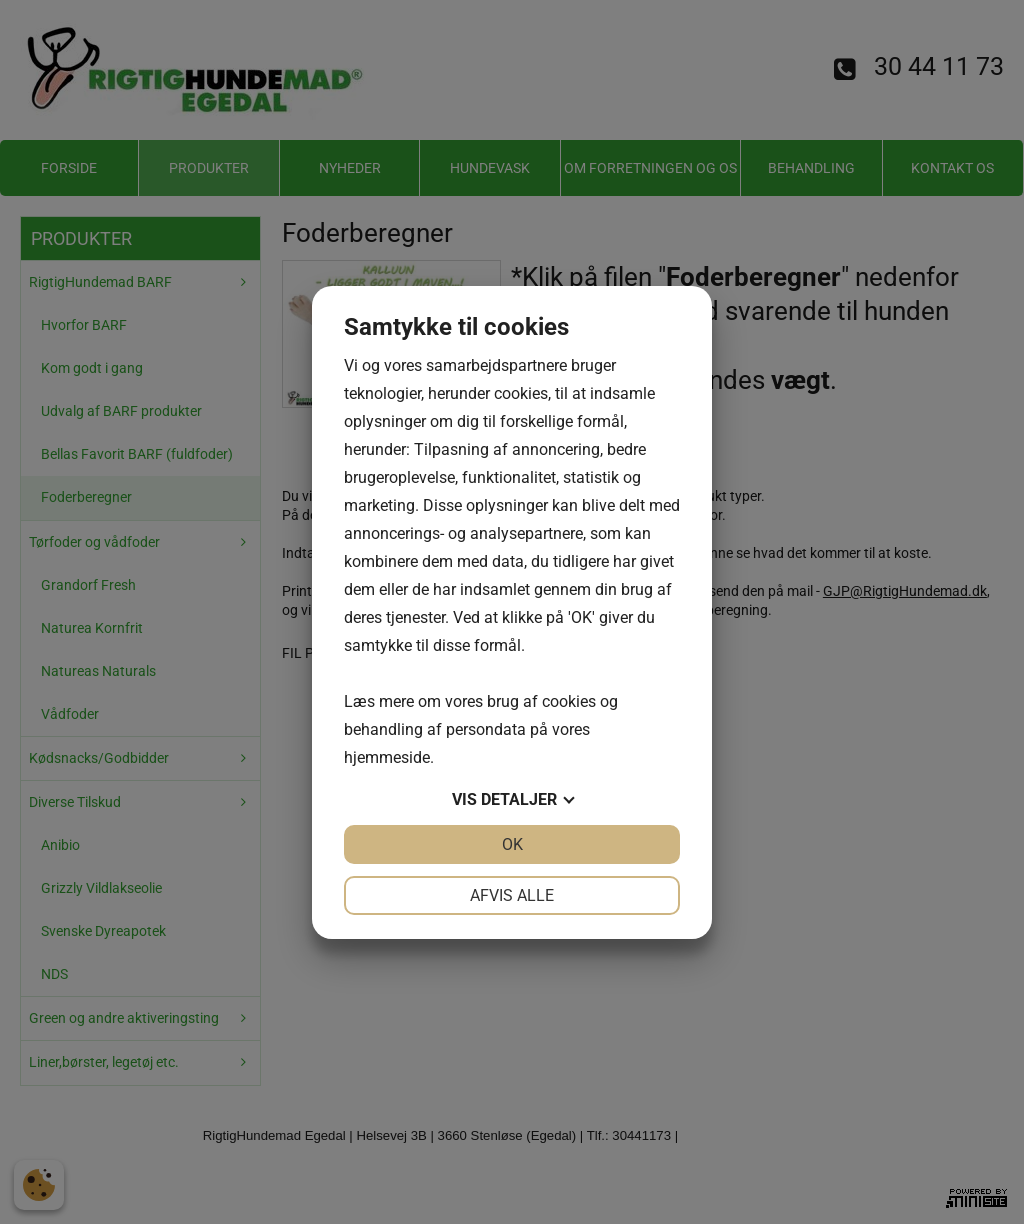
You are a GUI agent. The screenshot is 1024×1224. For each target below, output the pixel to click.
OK (512, 844)
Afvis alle (512, 895)
